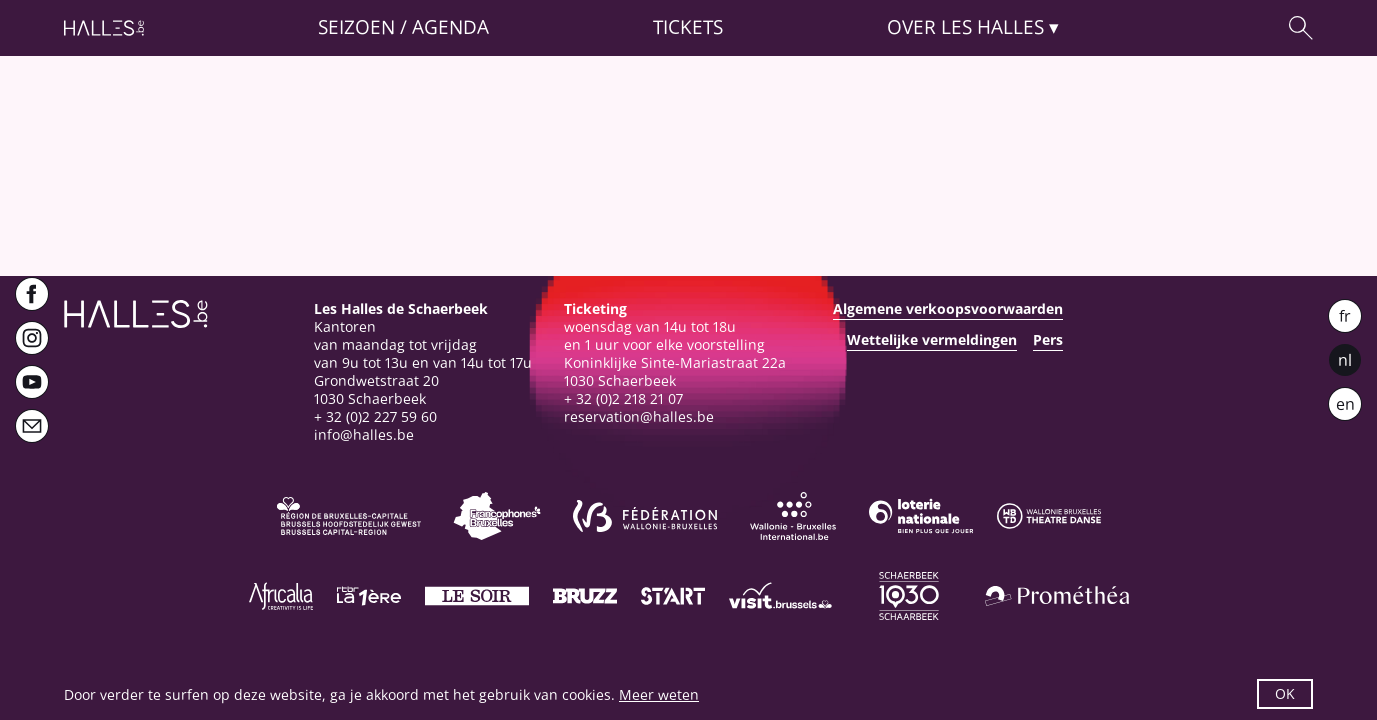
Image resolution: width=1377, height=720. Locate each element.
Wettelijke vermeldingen (932, 340)
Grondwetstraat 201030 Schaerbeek (376, 389)
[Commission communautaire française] (497, 516)
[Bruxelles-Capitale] (349, 516)
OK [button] (1285, 693)
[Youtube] (32, 382)
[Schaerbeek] (909, 596)
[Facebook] (32, 294)
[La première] (369, 596)
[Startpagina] (104, 28)
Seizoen (356, 27)
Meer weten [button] (659, 694)
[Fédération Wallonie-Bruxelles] (645, 516)
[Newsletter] (32, 426)
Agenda (450, 27)
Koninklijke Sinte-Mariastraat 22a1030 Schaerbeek (675, 371)
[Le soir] (477, 596)
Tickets (688, 27)
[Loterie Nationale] (921, 516)
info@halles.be (364, 434)
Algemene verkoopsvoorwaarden (948, 309)
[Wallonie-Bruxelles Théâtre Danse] (1049, 516)
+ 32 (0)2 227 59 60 (375, 416)
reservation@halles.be (639, 416)
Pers (1048, 340)
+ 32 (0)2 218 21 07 (623, 398)
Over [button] (965, 27)
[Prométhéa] (1057, 596)
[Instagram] (32, 338)
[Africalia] (281, 596)
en (1345, 404)
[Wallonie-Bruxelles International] (793, 516)
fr (1345, 316)
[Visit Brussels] (781, 596)
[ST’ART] (673, 596)
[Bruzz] (585, 596)
